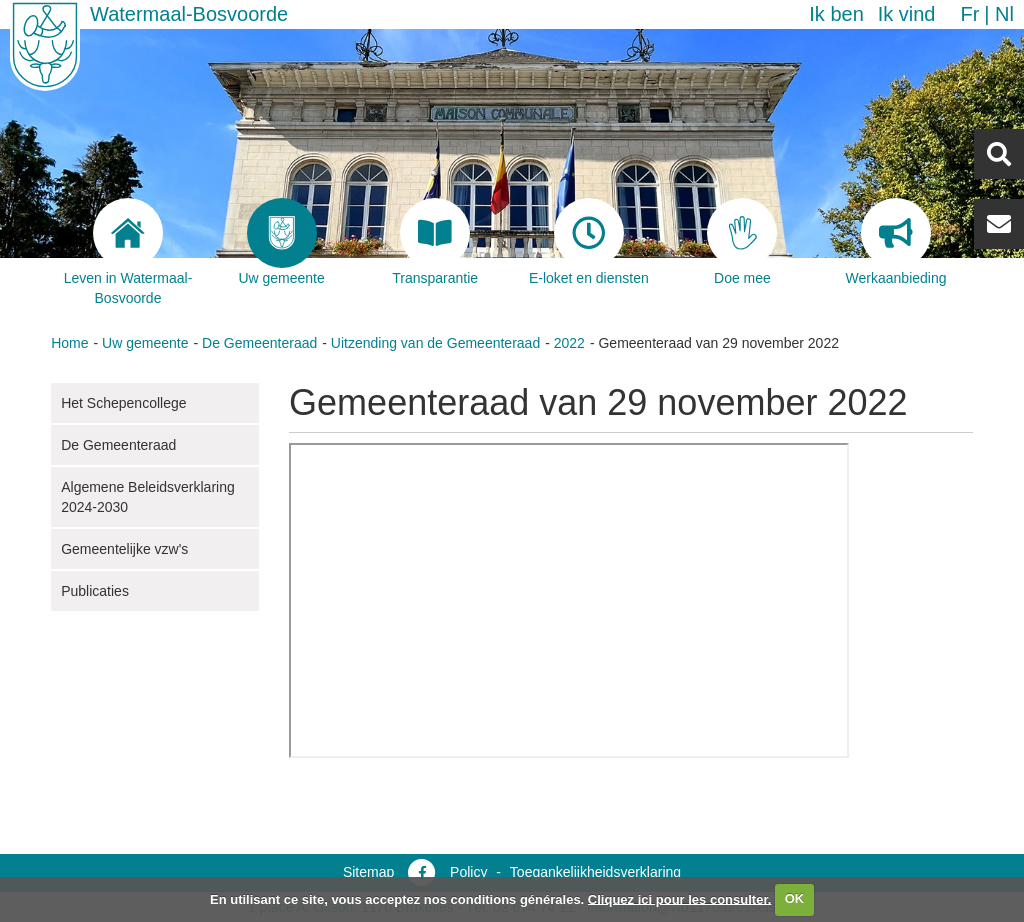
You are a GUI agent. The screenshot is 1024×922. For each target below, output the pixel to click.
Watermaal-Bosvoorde (189, 14)
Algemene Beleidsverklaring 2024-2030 (148, 497)
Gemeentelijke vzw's (124, 549)
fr (969, 14)
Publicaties (95, 591)
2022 (569, 343)
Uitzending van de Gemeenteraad (435, 343)
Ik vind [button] (907, 14)
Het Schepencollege (123, 403)
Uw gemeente (145, 343)
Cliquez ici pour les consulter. (680, 898)
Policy (468, 872)
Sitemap (368, 872)
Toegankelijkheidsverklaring (595, 872)
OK (795, 898)
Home (69, 343)
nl (1004, 14)
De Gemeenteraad (259, 343)
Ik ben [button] (836, 14)
